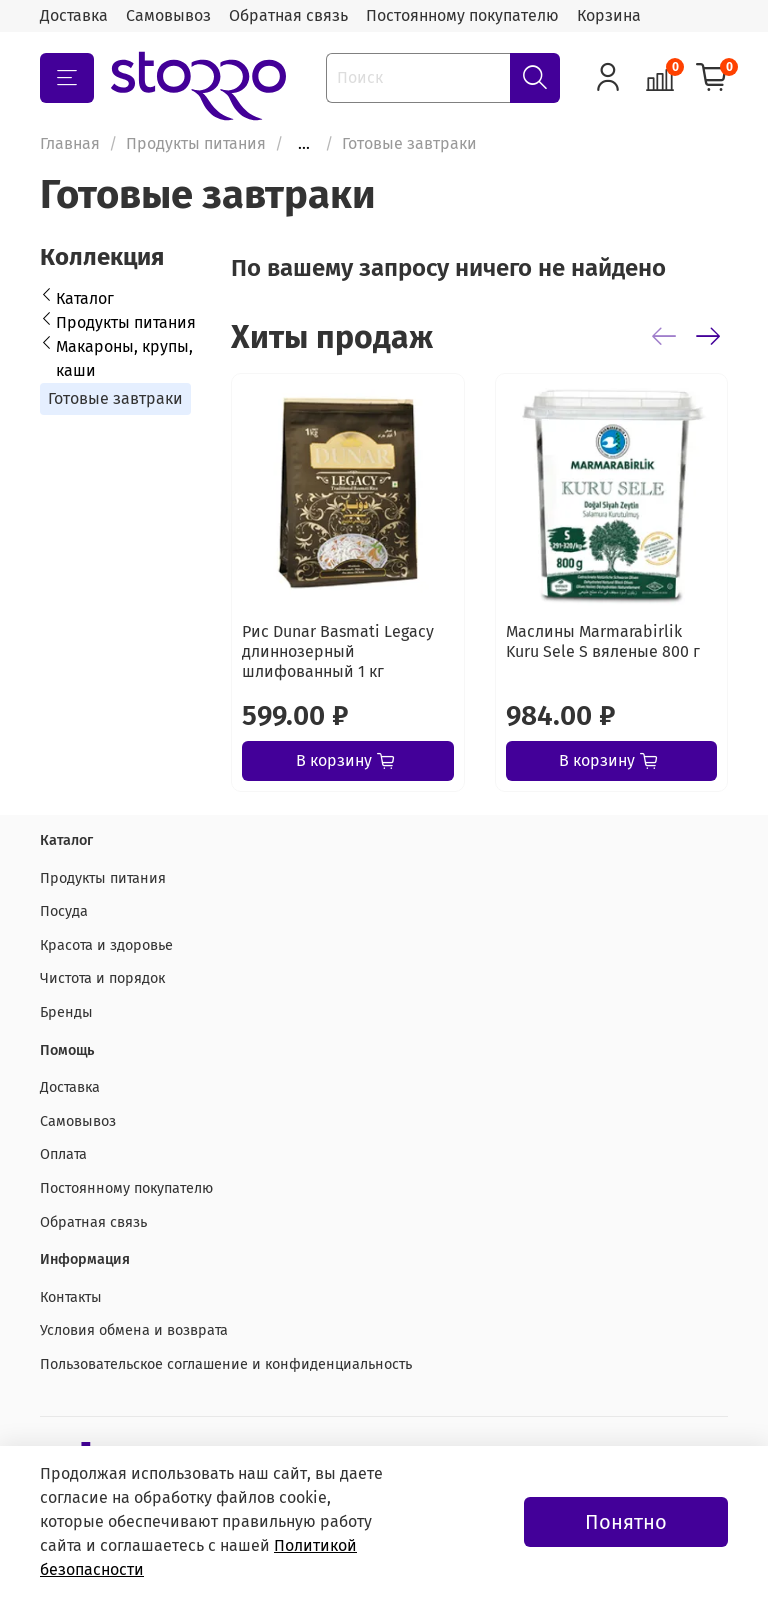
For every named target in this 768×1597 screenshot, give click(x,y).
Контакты (71, 1297)
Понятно (626, 1522)
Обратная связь (288, 15)
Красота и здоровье (106, 945)
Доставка (74, 15)
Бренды (66, 1012)
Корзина (609, 15)
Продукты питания (196, 143)
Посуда (64, 911)
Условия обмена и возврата (134, 1330)
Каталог (85, 298)
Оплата (63, 1154)
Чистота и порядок (102, 978)
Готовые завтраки (115, 398)
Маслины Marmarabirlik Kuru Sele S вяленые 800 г (603, 641)
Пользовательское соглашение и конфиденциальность (226, 1364)
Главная (70, 143)
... (304, 144)
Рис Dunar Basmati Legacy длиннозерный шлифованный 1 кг (338, 651)
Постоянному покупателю (462, 15)
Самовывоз (168, 15)
